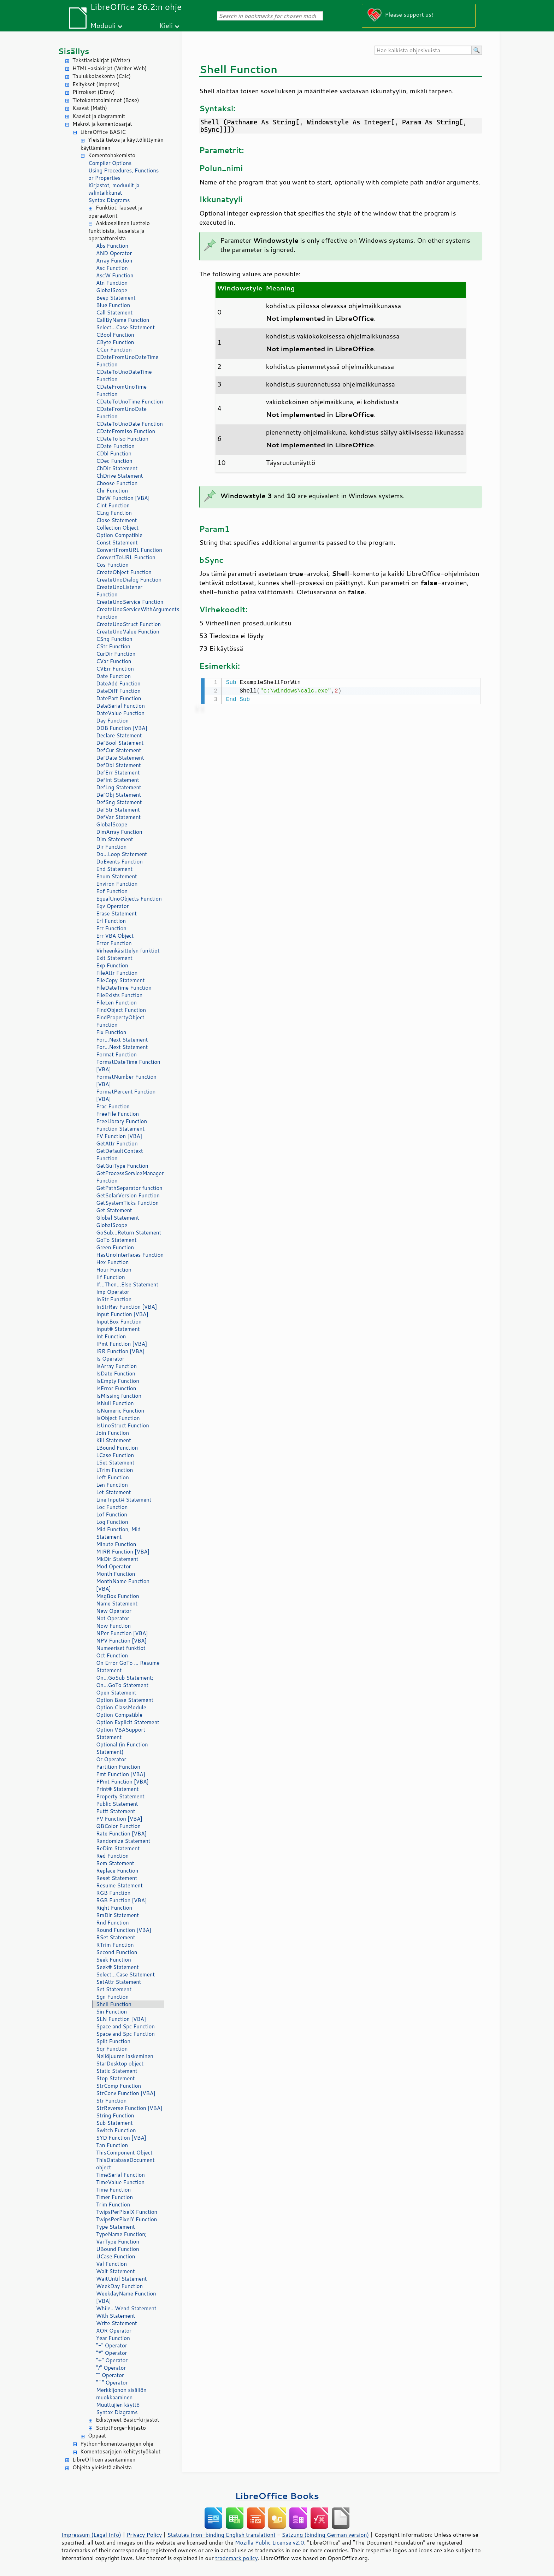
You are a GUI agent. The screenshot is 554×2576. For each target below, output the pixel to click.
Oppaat (97, 2435)
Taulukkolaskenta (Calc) (101, 76)
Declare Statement (119, 735)
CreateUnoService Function (129, 602)
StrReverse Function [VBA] (129, 2108)
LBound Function (117, 1447)
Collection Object (117, 527)
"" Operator (110, 2375)
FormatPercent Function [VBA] (125, 1095)
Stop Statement (115, 2078)
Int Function (111, 1336)
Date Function (113, 676)
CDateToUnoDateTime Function (124, 375)
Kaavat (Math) (89, 108)
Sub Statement (114, 2123)
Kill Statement (113, 1440)
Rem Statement (115, 1863)
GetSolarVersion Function (128, 1195)
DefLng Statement (118, 787)
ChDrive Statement (119, 475)
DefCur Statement (118, 750)
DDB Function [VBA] (121, 728)
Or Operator (111, 1759)
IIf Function (110, 1277)
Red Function (112, 1855)
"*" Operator (111, 2353)
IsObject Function (118, 1418)
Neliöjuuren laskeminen (124, 2056)
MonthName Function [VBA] (122, 1585)
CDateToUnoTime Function (129, 401)
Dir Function (111, 846)
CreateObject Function (124, 572)
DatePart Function (118, 698)
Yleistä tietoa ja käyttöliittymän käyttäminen (122, 144)
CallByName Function (122, 320)
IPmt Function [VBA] (121, 1344)
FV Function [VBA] (119, 1136)
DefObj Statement (118, 794)
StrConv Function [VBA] (125, 2093)
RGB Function (113, 1893)
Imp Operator (112, 1292)
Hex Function (112, 1262)
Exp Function (112, 965)
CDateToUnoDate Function (129, 424)
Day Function (112, 720)
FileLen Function (116, 1002)
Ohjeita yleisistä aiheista (102, 2467)
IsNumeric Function (120, 1410)
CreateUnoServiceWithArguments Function (130, 613)
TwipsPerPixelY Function (126, 2219)
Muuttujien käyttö (118, 2405)
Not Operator (112, 1618)
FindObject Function (121, 1010)
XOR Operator (113, 2330)
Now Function (113, 1625)
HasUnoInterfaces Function (130, 1254)
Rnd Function (112, 1922)
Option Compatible (119, 535)
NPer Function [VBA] (122, 1633)
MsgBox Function (117, 1596)
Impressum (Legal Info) (91, 2535)
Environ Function (116, 884)
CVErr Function (115, 668)
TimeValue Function (120, 2182)
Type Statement (115, 2226)
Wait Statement (115, 2271)
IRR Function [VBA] (120, 1351)
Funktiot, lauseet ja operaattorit (115, 211)
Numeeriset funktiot (121, 1648)
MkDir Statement (117, 1559)
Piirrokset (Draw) (93, 92)
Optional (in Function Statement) (122, 1748)
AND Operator (114, 253)
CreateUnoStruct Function (128, 624)
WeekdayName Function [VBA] (126, 2297)
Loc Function (112, 1507)
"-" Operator (111, 2345)
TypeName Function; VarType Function (121, 2237)
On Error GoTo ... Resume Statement (127, 1666)
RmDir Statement (117, 1915)
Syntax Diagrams (109, 200)
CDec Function (114, 461)
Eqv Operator (112, 906)
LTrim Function (114, 1470)
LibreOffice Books (277, 2495)
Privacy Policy (144, 2535)
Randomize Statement (123, 1841)
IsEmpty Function (117, 1381)
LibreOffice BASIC (103, 132)
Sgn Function (112, 1996)
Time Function (113, 2189)
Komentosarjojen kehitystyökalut (120, 2451)
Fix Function (111, 1032)
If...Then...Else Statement (127, 1284)
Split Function (113, 2041)
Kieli (166, 25)
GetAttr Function (117, 1143)
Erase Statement (116, 913)
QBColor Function (118, 1826)
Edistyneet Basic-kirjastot (127, 2419)
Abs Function (112, 245)
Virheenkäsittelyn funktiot (128, 950)
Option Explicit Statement (127, 1722)
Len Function (112, 1485)
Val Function (111, 2264)
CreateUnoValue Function (127, 631)
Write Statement (116, 2323)
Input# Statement (118, 1329)
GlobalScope (111, 290)
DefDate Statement (120, 757)
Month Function (115, 1574)
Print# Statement (117, 1789)
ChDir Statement (116, 468)
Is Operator (110, 1358)
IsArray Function (116, 1366)
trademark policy (236, 2558)
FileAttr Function (116, 973)
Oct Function (112, 1655)
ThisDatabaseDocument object (125, 2163)
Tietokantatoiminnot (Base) (105, 100)
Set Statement (113, 1989)
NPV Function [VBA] (121, 1640)
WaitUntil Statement (121, 2278)
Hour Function (113, 1269)
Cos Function (112, 564)
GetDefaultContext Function (119, 1154)
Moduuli (103, 25)
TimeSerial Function (120, 2175)
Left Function (112, 1477)
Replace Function (117, 1870)
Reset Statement (116, 1878)
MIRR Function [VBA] (122, 1551)
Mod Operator (113, 1566)
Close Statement (116, 520)
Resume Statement (119, 1885)
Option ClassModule (121, 1707)
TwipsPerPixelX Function (126, 2212)
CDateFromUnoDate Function (121, 412)
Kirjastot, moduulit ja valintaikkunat (114, 189)
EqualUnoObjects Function (129, 898)
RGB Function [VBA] (121, 1900)
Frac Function (113, 1106)
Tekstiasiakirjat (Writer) (101, 60)
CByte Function (115, 342)
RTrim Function (115, 1945)
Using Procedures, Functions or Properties (123, 174)
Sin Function (111, 2011)
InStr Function (113, 1299)
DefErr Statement (118, 772)
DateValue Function (120, 713)
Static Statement (116, 2071)
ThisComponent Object (124, 2152)
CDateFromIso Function (125, 431)
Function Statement (120, 1128)
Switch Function (116, 2130)
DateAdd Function (118, 683)
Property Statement (120, 1796)
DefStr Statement (118, 809)
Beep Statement (116, 297)
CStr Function (113, 646)
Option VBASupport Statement (120, 1733)
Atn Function (112, 283)
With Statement (115, 2315)
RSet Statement (115, 1937)
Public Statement (117, 1804)
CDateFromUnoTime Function (121, 390)
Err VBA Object (115, 935)
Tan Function (112, 2145)
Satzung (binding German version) (325, 2535)
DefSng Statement (119, 802)
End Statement (114, 869)
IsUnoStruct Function (122, 1425)
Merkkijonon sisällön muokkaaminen (121, 2393)
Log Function (112, 1522)
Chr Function (112, 490)
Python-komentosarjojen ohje (116, 2443)
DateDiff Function (118, 691)
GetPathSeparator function (129, 1188)
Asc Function (112, 268)
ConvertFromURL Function (129, 550)
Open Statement (116, 1692)
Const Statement (117, 542)
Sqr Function (112, 2048)
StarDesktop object (119, 2063)
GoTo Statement (116, 1240)
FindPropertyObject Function (120, 1021)
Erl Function (111, 921)
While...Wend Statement (126, 2308)
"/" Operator (111, 2367)
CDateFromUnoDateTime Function (127, 360)
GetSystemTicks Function (127, 1203)
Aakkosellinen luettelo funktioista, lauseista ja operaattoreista (119, 230)
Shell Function (113, 2004)
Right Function (114, 1907)
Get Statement (114, 1210)
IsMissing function (118, 1395)
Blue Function (113, 305)
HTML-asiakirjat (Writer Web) (109, 68)
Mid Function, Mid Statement (118, 1533)
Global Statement (117, 1217)
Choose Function (116, 483)
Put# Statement (115, 1811)
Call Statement (114, 312)
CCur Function (114, 349)
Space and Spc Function (125, 2026)
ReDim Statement (118, 1848)
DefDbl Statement (118, 765)
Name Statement (116, 1603)
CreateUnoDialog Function (128, 579)
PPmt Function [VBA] (122, 1781)
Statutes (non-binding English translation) (221, 2535)
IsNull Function (115, 1403)
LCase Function (115, 1455)
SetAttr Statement (118, 1982)
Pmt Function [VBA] (120, 1774)
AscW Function (115, 275)
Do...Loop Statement (121, 854)
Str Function (111, 2100)
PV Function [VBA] (119, 1818)
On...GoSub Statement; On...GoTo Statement (124, 1681)
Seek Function (113, 1959)
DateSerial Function (120, 705)
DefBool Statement (120, 743)
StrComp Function (118, 2085)
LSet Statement (115, 1462)
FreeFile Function (117, 1114)
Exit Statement (114, 958)
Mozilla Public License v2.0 (269, 2542)
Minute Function (116, 1544)
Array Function (114, 260)
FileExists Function (119, 995)
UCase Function (115, 2256)
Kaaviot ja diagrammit (98, 116)
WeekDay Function (119, 2286)
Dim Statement (114, 839)
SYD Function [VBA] (121, 2137)
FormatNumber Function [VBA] (126, 1080)
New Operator (113, 1611)
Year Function (113, 2338)
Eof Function (112, 891)
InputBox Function (119, 1321)
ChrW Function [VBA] (123, 498)
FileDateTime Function (124, 987)
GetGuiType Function (122, 1165)
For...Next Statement (122, 1039)
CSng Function (114, 639)
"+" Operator (112, 2360)
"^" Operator (112, 2382)
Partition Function (118, 1766)
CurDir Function (115, 654)
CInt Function (113, 505)
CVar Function (113, 661)
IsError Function (116, 1388)
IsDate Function (115, 1373)
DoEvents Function (119, 861)
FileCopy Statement (120, 980)
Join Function (112, 1433)
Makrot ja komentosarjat (102, 124)
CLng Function (114, 513)
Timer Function (114, 2197)
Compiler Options (109, 163)
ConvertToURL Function (125, 557)
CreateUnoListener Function (119, 590)
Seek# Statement (117, 1967)
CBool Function (115, 334)
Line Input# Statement (123, 1499)
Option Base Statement (124, 1700)
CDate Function (115, 446)
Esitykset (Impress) (96, 84)
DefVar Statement (118, 817)
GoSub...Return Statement (128, 1232)
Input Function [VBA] (122, 1314)
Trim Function (113, 2204)
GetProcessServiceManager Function (130, 1176)
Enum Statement (116, 876)
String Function (115, 2115)
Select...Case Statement (125, 327)
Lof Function (111, 1514)
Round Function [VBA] (123, 1930)
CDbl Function (113, 453)
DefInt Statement (117, 780)
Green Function (115, 1247)
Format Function (116, 1054)
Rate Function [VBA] (121, 1833)
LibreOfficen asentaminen (103, 2459)
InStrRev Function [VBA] (126, 1306)
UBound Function (117, 2249)
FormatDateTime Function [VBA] (128, 1065)
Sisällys (73, 51)
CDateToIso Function (122, 438)
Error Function (114, 943)
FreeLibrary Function (121, 1121)
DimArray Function (119, 832)
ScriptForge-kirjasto (121, 2427)
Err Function (111, 928)
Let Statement (113, 1492)
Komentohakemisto (111, 155)
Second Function (116, 1952)
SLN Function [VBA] (121, 2019)
